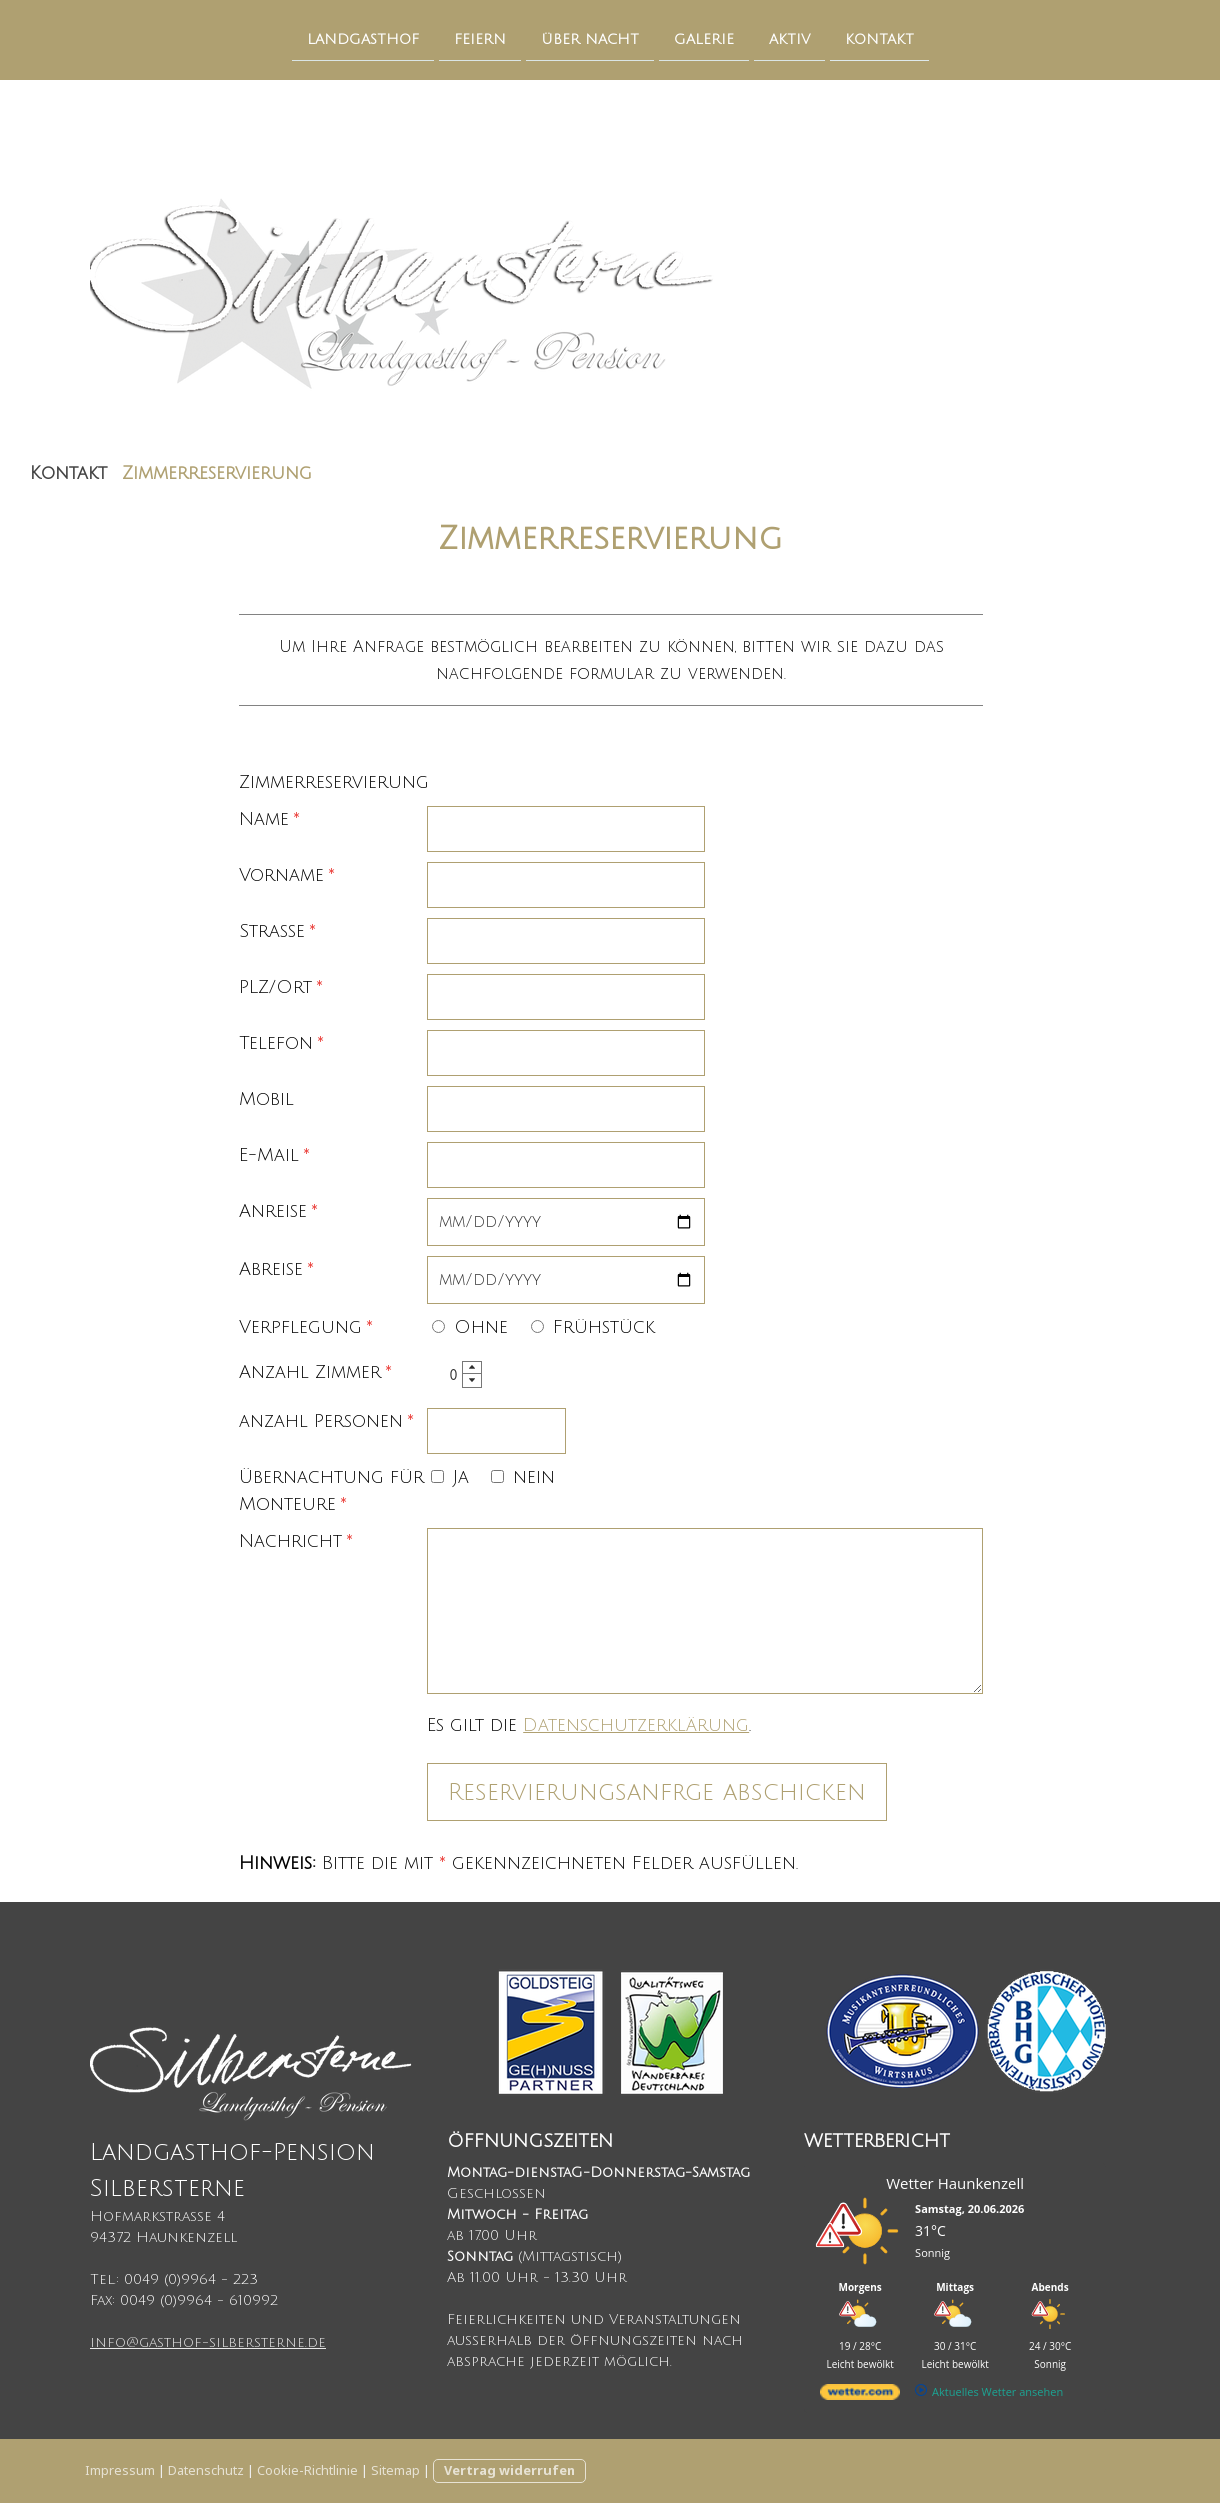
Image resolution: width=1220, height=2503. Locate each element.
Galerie (704, 38)
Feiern (480, 38)
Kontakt (879, 38)
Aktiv (789, 38)
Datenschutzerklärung (636, 1725)
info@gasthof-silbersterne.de (208, 2342)
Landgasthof (363, 38)
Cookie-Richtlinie (307, 2470)
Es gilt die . (589, 1725)
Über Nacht (590, 38)
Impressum (120, 2470)
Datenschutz (206, 2470)
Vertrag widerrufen (509, 2470)
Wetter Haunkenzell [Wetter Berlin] (955, 2183)
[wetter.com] (860, 2395)
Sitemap (395, 2470)
